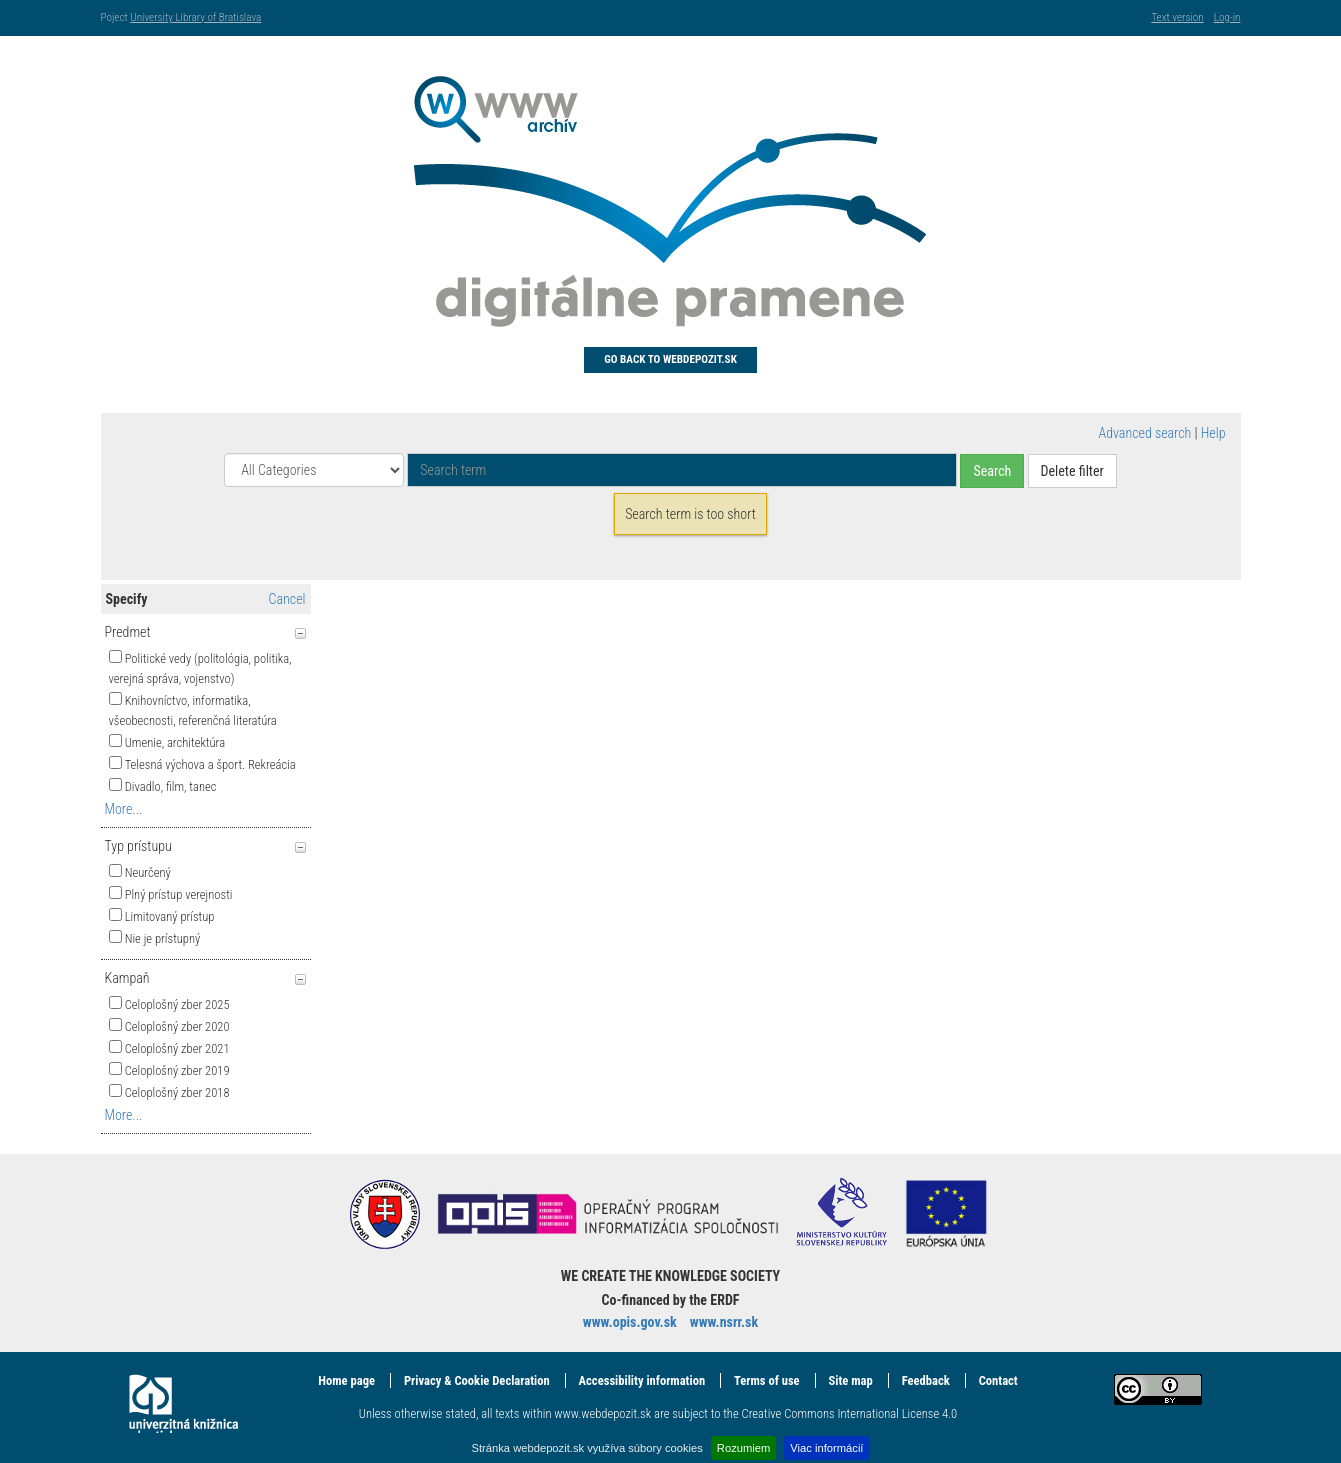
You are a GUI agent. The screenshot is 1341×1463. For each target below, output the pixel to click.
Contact (998, 1380)
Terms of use (767, 1380)
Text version (1177, 17)
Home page (346, 1380)
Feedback (926, 1380)
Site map (851, 1380)
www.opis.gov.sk (630, 1322)
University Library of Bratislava (195, 17)
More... (124, 809)
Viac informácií (826, 1448)
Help (1213, 433)
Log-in (1227, 17)
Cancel (287, 599)
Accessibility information (642, 1380)
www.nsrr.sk (724, 1322)
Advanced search (1145, 433)
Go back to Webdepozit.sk (670, 359)
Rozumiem (743, 1448)
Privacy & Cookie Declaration (477, 1380)
